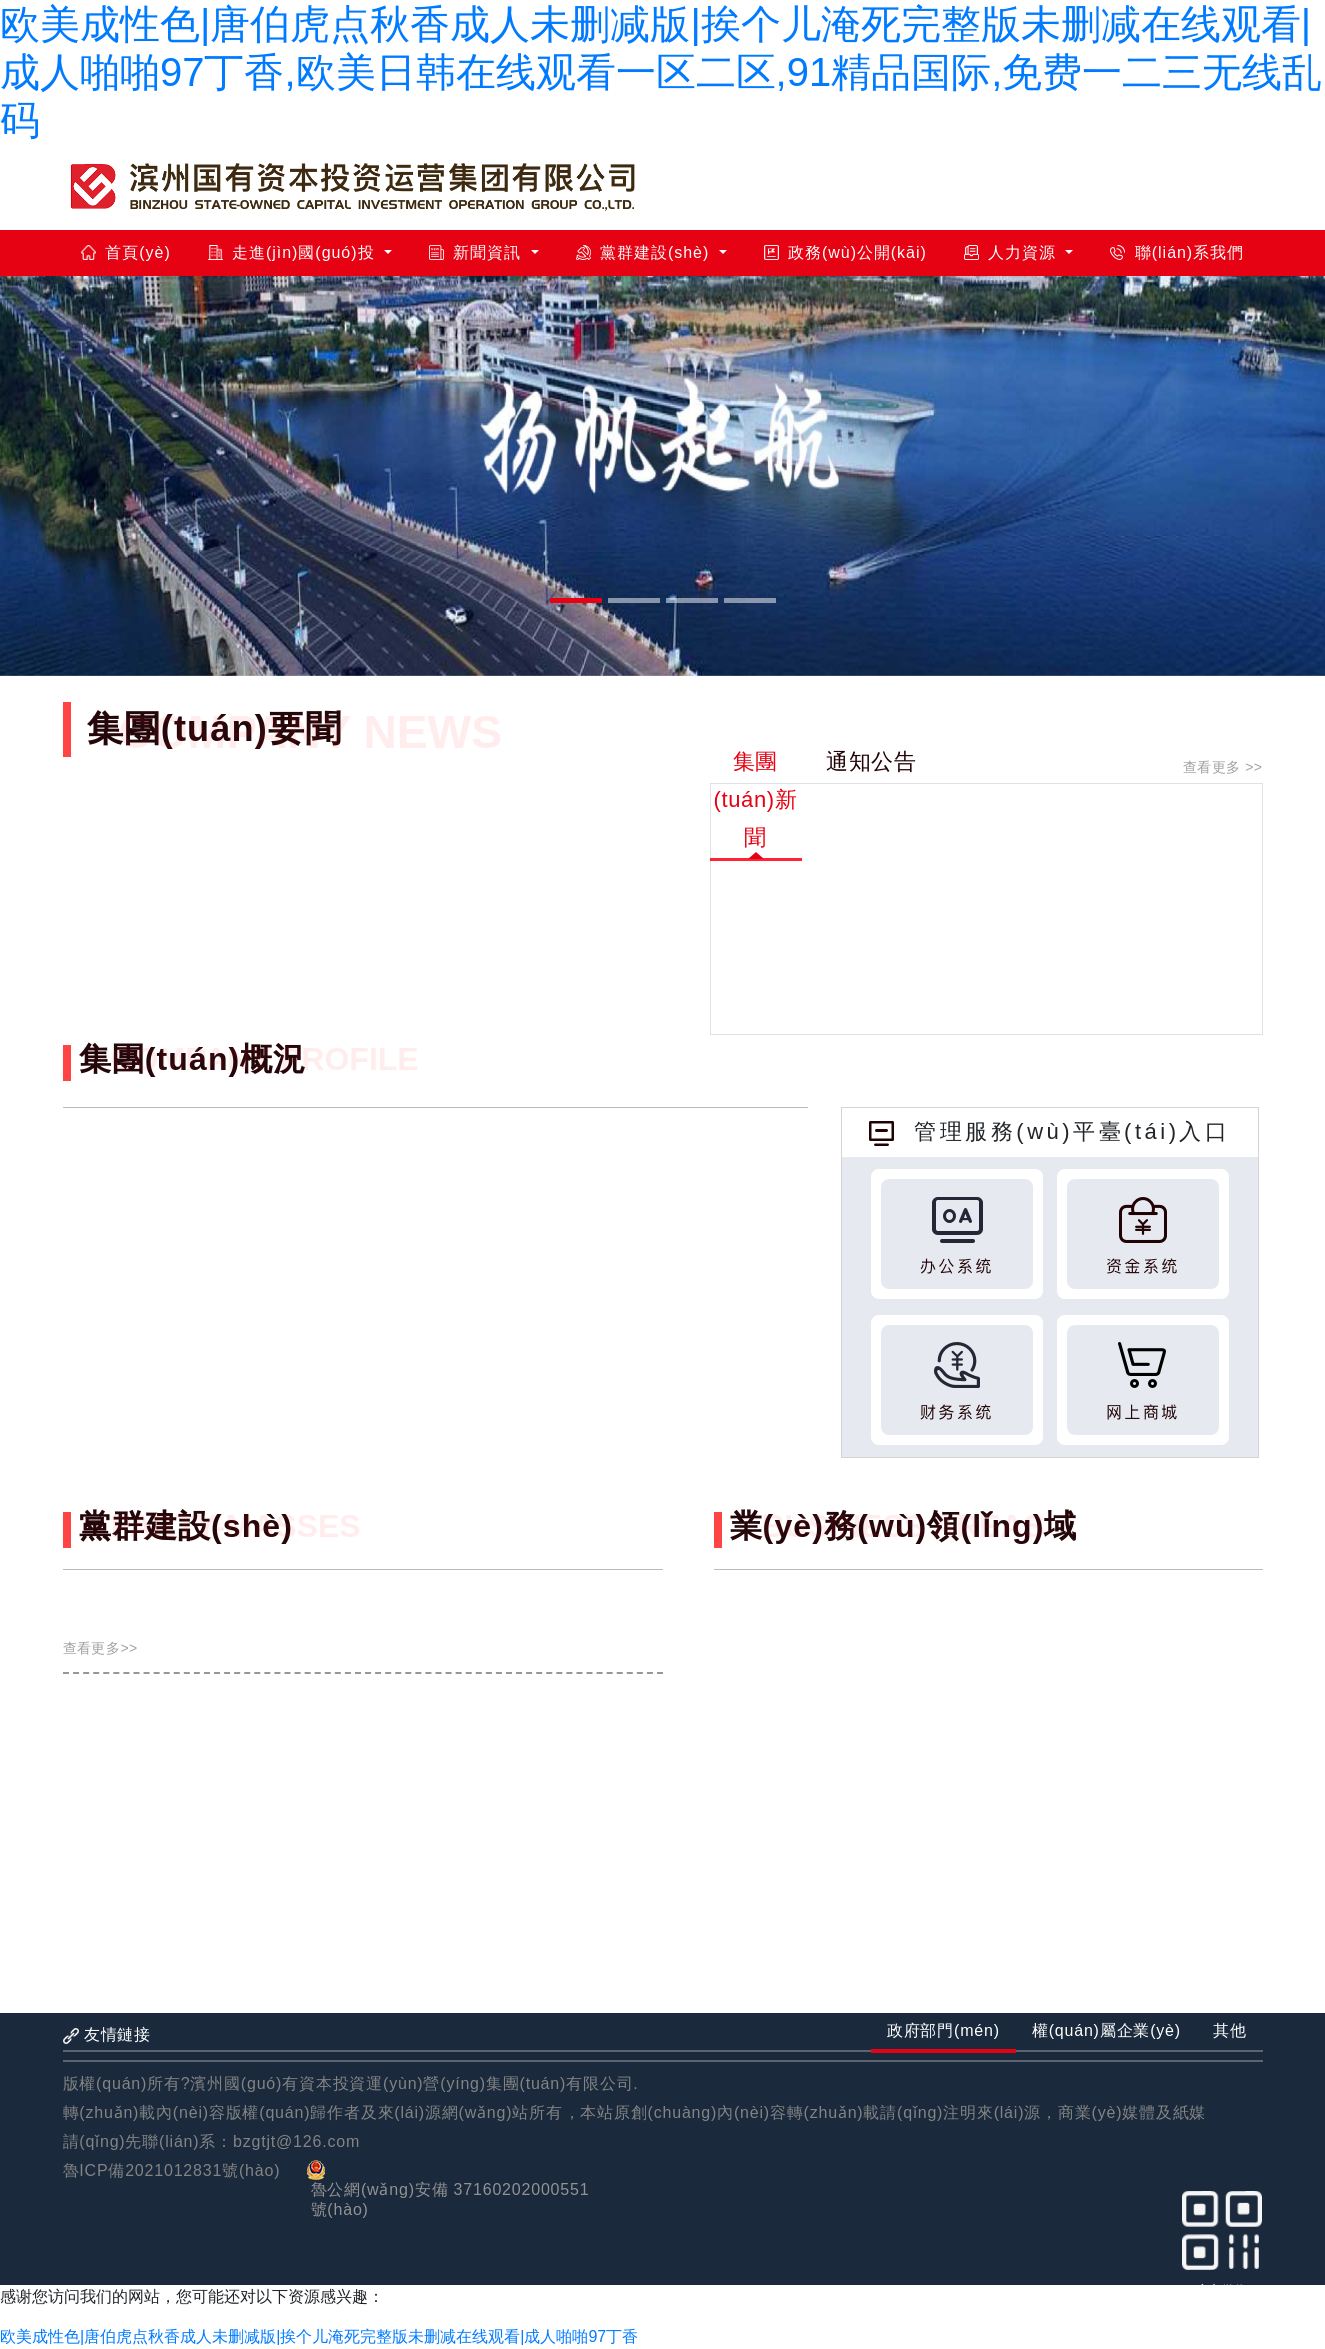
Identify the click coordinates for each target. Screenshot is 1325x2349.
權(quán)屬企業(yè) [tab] (1106, 2030)
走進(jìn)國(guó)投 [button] (294, 252)
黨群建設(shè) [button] (645, 252)
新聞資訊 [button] (478, 252)
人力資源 (1013, 252)
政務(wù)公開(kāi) (845, 252)
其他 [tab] (1230, 2030)
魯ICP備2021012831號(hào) (172, 2170)
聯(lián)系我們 (1177, 252)
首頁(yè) (126, 252)
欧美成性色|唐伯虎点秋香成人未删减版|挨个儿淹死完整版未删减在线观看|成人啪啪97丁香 (319, 2336)
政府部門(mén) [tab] (943, 2030)
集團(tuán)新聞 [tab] (756, 799)
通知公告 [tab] (871, 761)
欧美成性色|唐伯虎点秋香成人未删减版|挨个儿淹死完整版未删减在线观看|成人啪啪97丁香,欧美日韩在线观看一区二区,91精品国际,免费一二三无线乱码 (661, 72)
